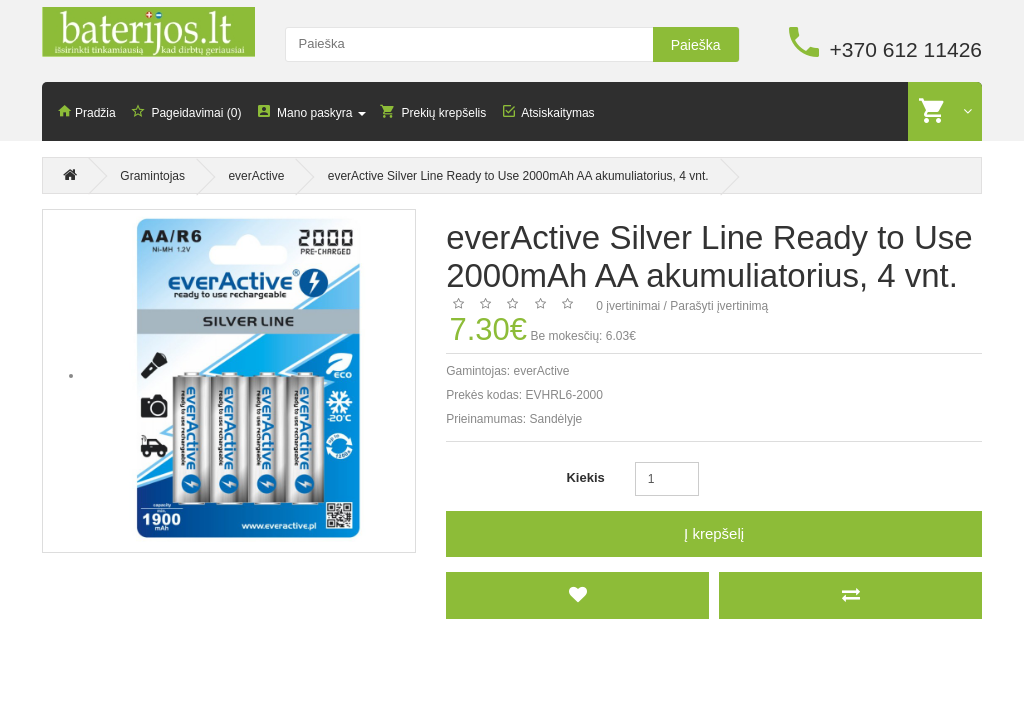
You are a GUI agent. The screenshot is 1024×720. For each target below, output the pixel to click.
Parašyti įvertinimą (719, 306)
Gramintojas (152, 176)
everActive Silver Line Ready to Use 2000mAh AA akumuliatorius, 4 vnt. (518, 176)
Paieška (696, 45)
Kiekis (585, 477)
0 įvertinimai (628, 306)
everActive (256, 176)
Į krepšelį (714, 533)
